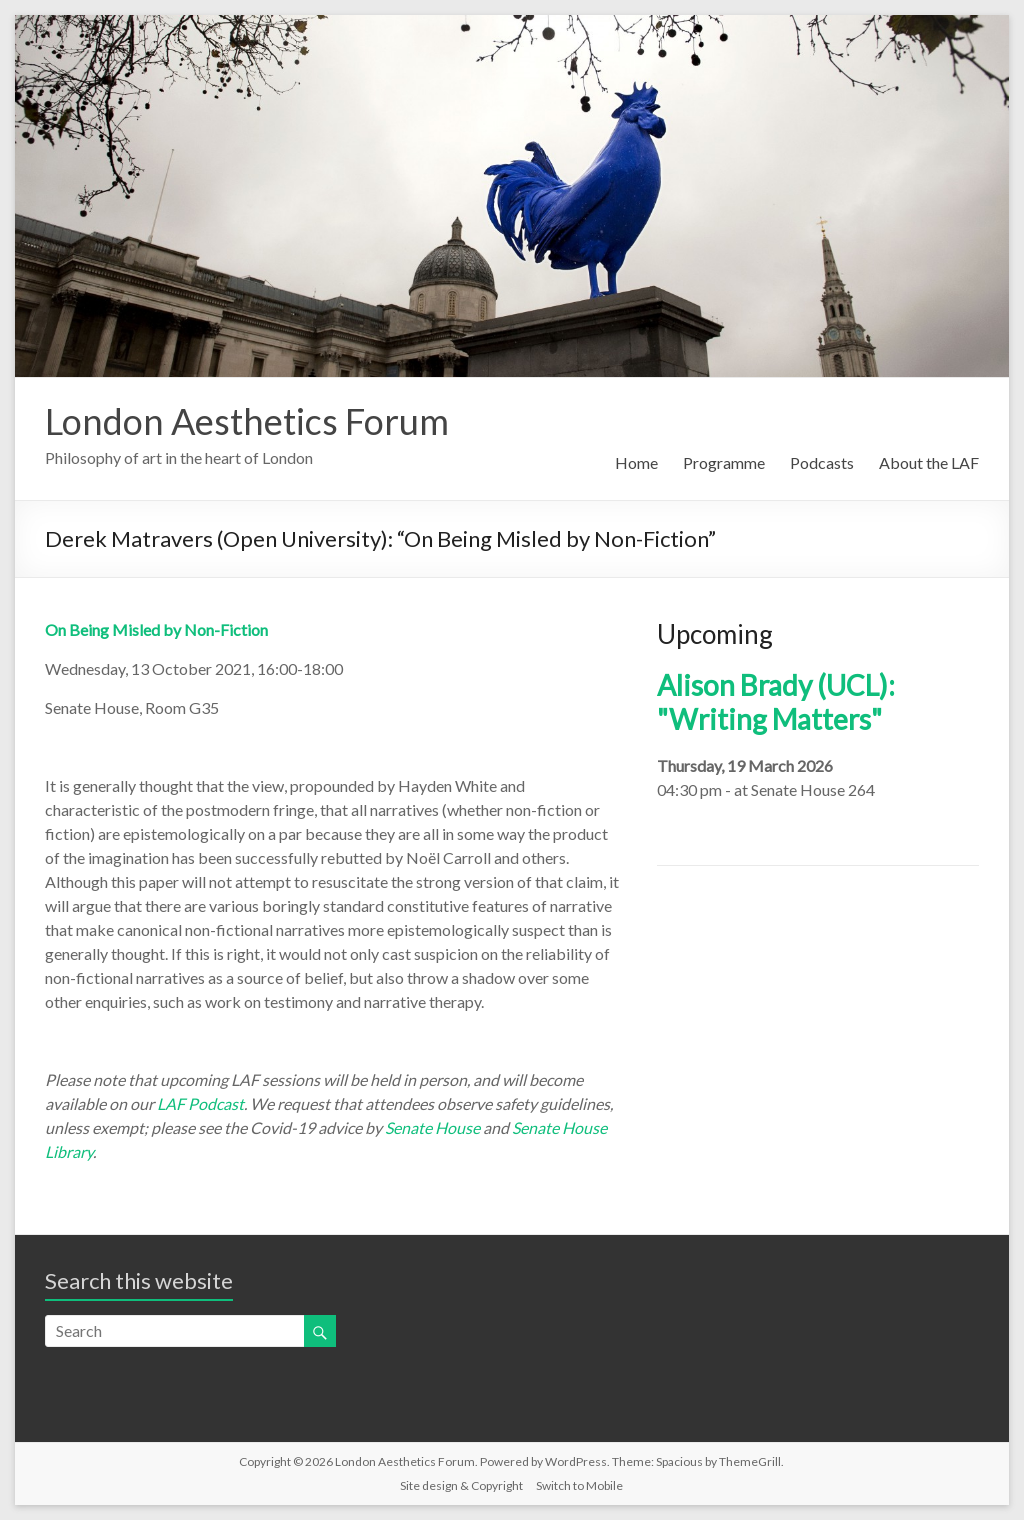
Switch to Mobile (579, 1485)
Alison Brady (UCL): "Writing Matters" (776, 702)
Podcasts (822, 462)
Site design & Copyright (461, 1485)
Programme (724, 462)
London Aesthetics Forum (247, 421)
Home (636, 462)
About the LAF (929, 462)
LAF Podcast (200, 1103)
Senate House (432, 1127)
